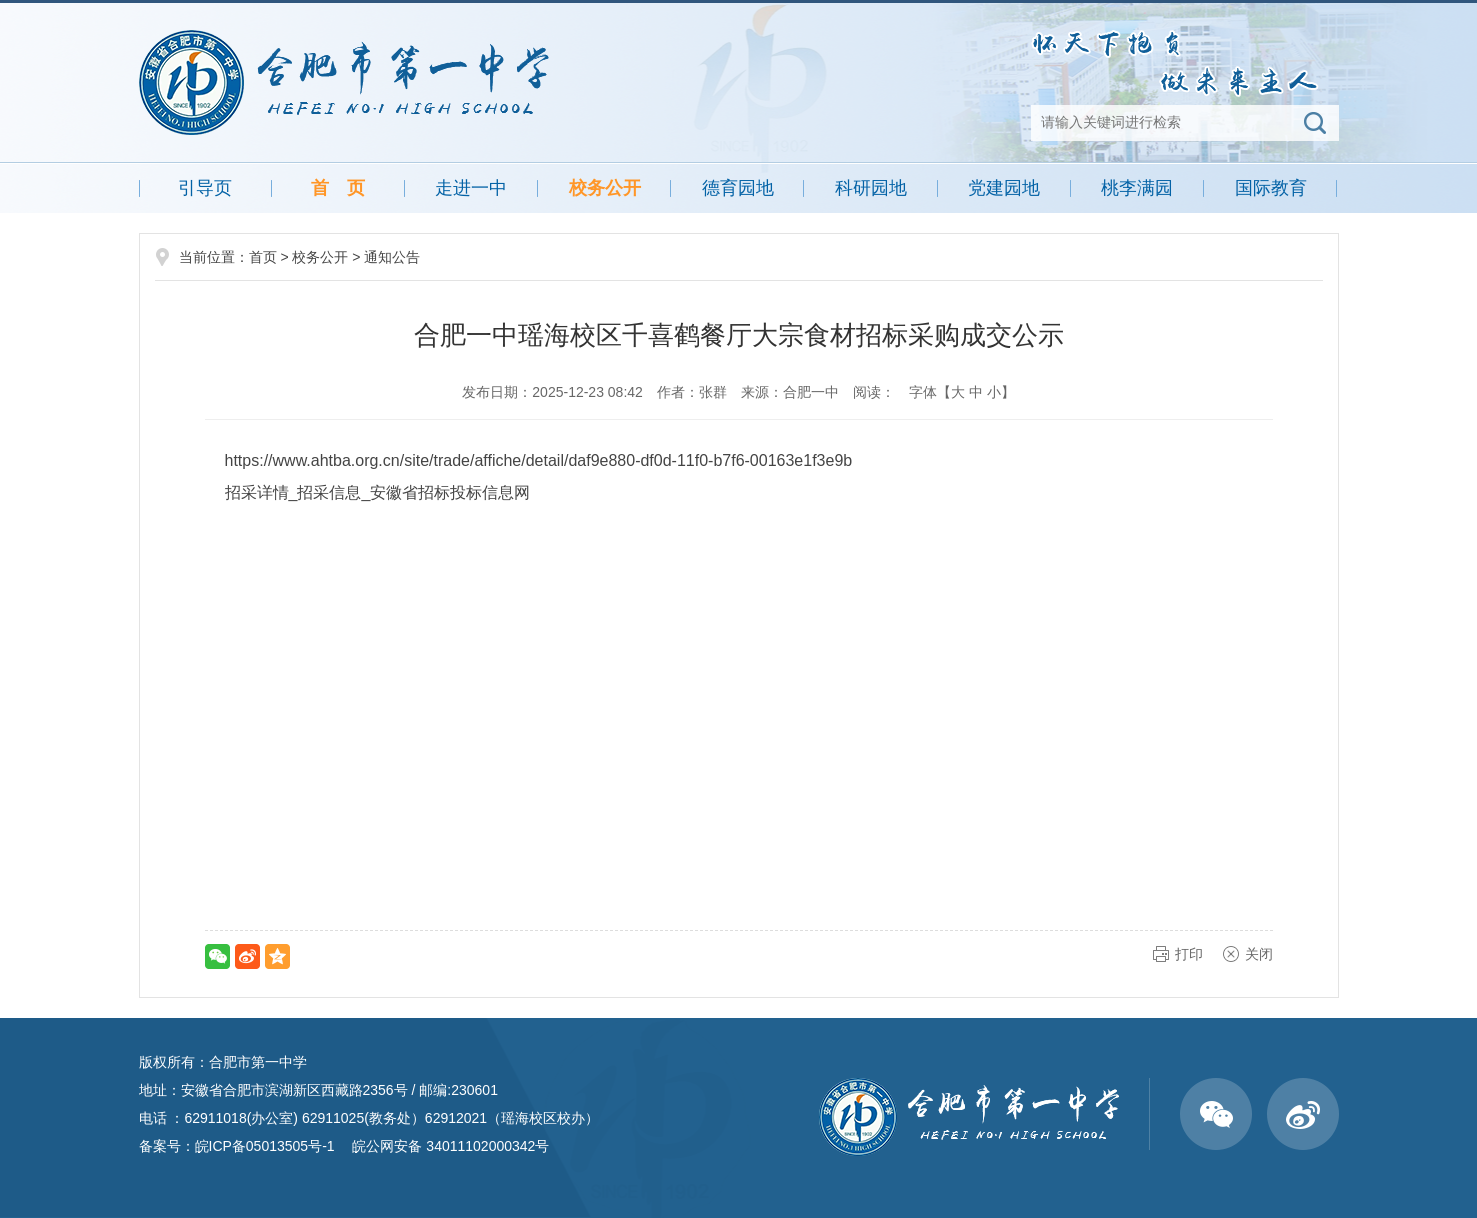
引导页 (205, 188)
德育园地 (738, 188)
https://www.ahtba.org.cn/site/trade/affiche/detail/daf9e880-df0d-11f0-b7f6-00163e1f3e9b (539, 460)
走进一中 (471, 188)
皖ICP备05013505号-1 (265, 1146)
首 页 (338, 188)
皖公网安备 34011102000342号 (449, 1146)
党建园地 (1004, 188)
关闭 (1259, 954)
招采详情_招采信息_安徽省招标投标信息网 (378, 492)
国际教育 (1271, 188)
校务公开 (605, 188)
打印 (1189, 954)
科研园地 (871, 188)
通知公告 (392, 257)
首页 (263, 257)
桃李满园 (1137, 188)
